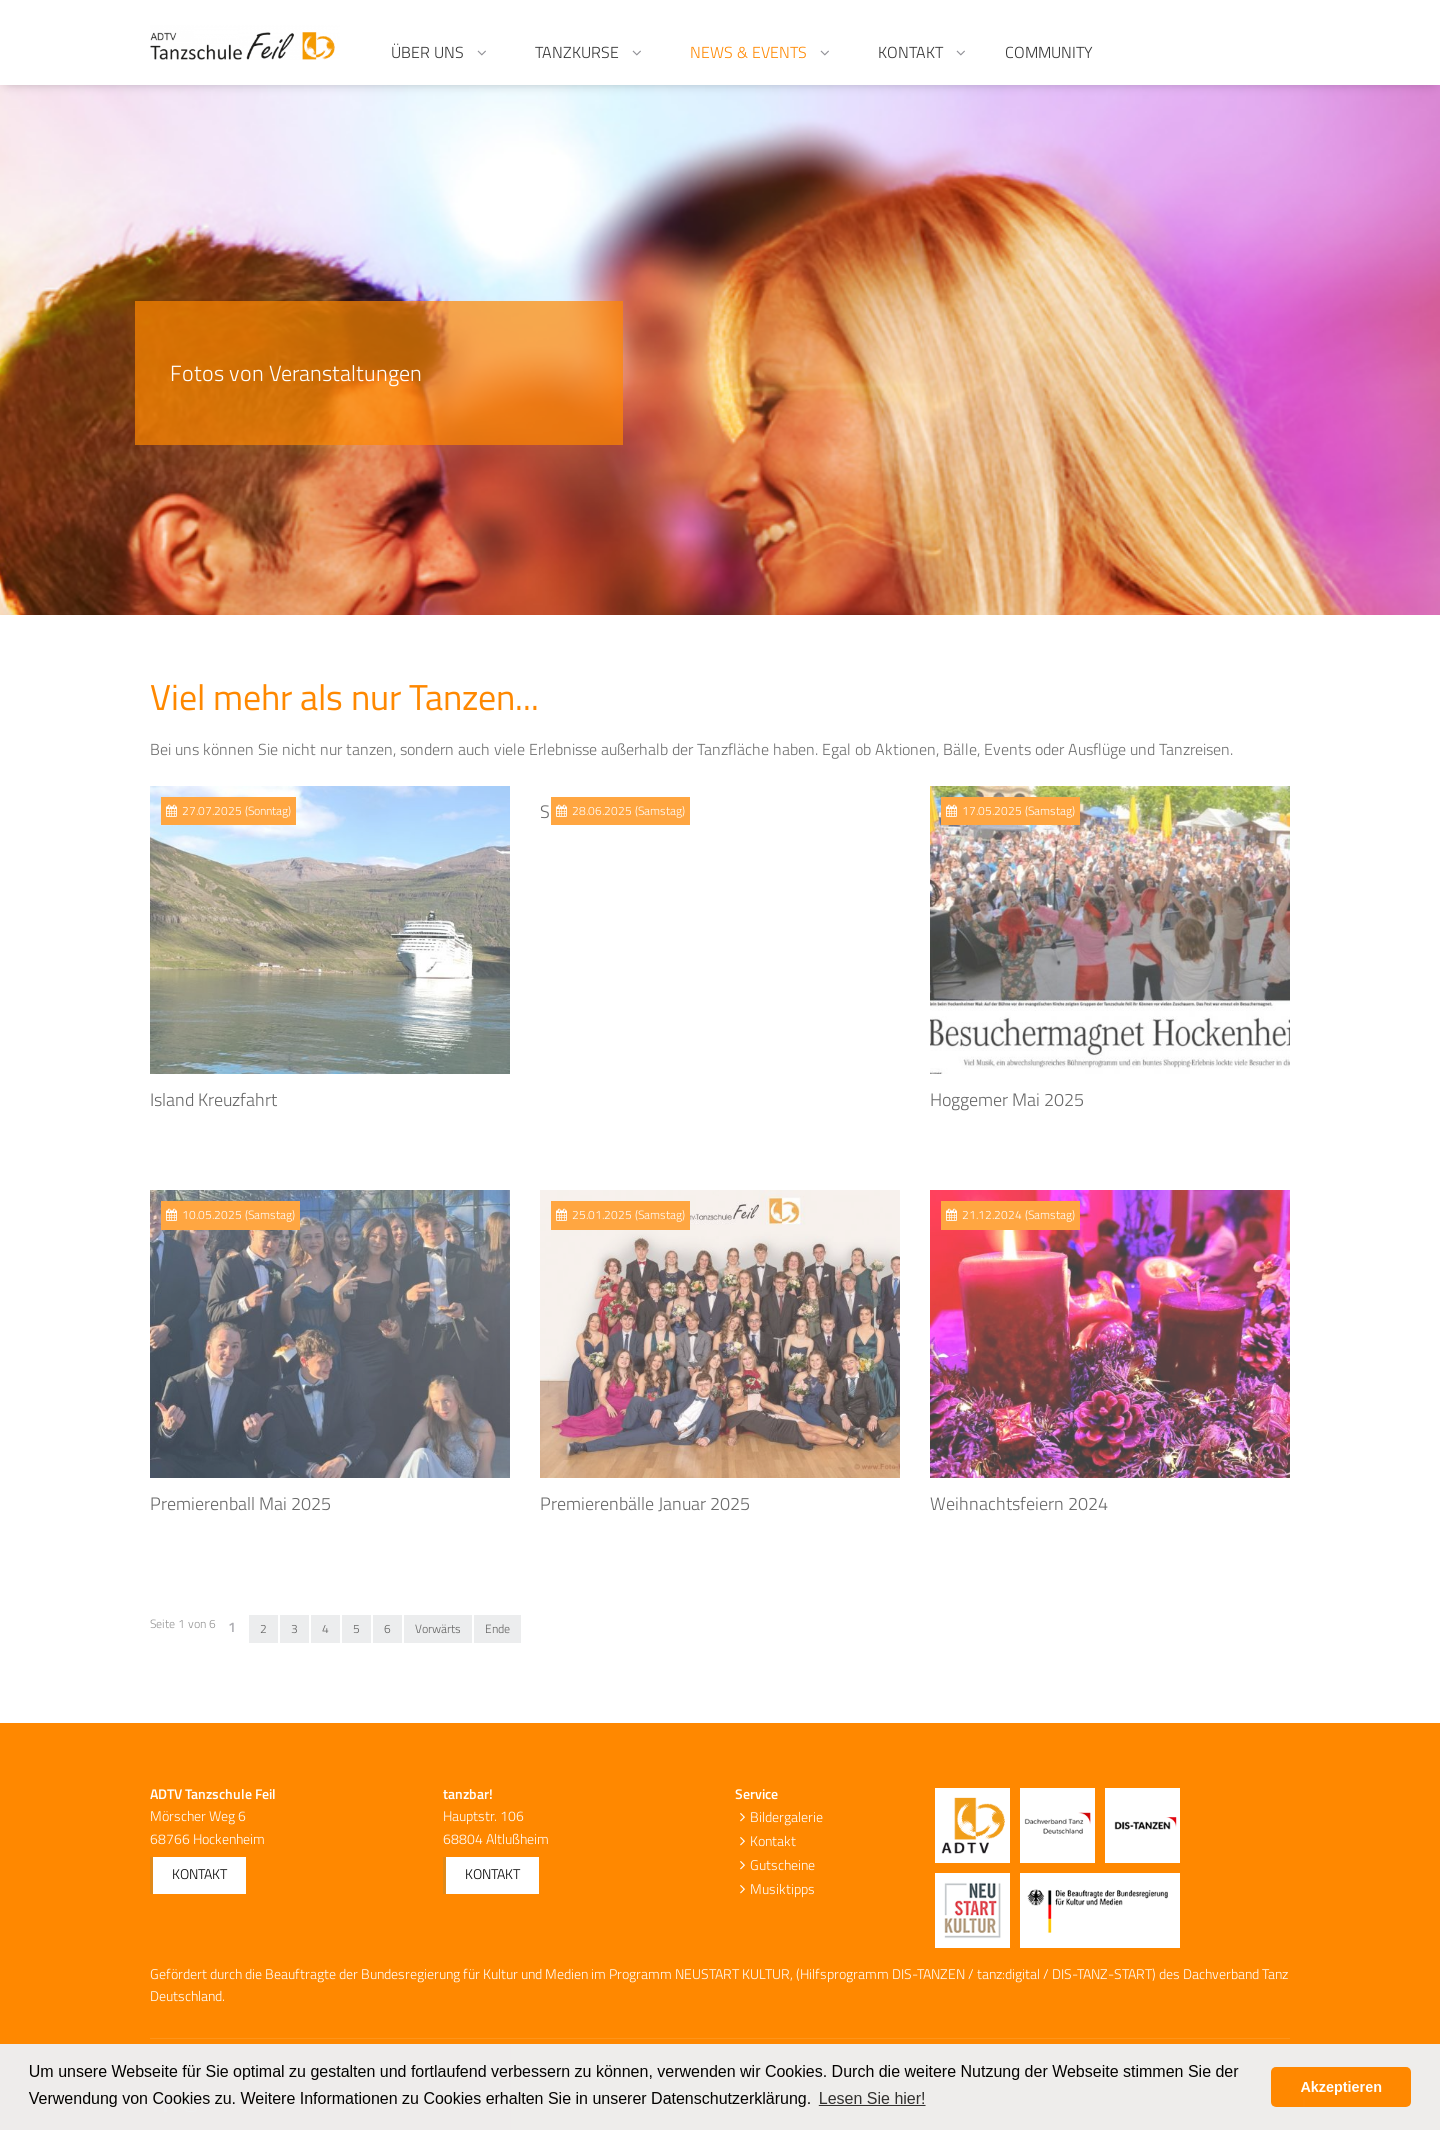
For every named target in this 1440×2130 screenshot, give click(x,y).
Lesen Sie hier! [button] (872, 2098)
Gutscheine (782, 1864)
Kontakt (199, 1873)
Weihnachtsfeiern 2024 (1019, 1503)
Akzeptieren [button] (1341, 2087)
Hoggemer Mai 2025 (1007, 1099)
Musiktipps (782, 1888)
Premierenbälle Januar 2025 (645, 1503)
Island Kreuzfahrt (213, 1099)
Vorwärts (438, 1628)
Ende (497, 1628)
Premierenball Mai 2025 (240, 1503)
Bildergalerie (786, 1816)
